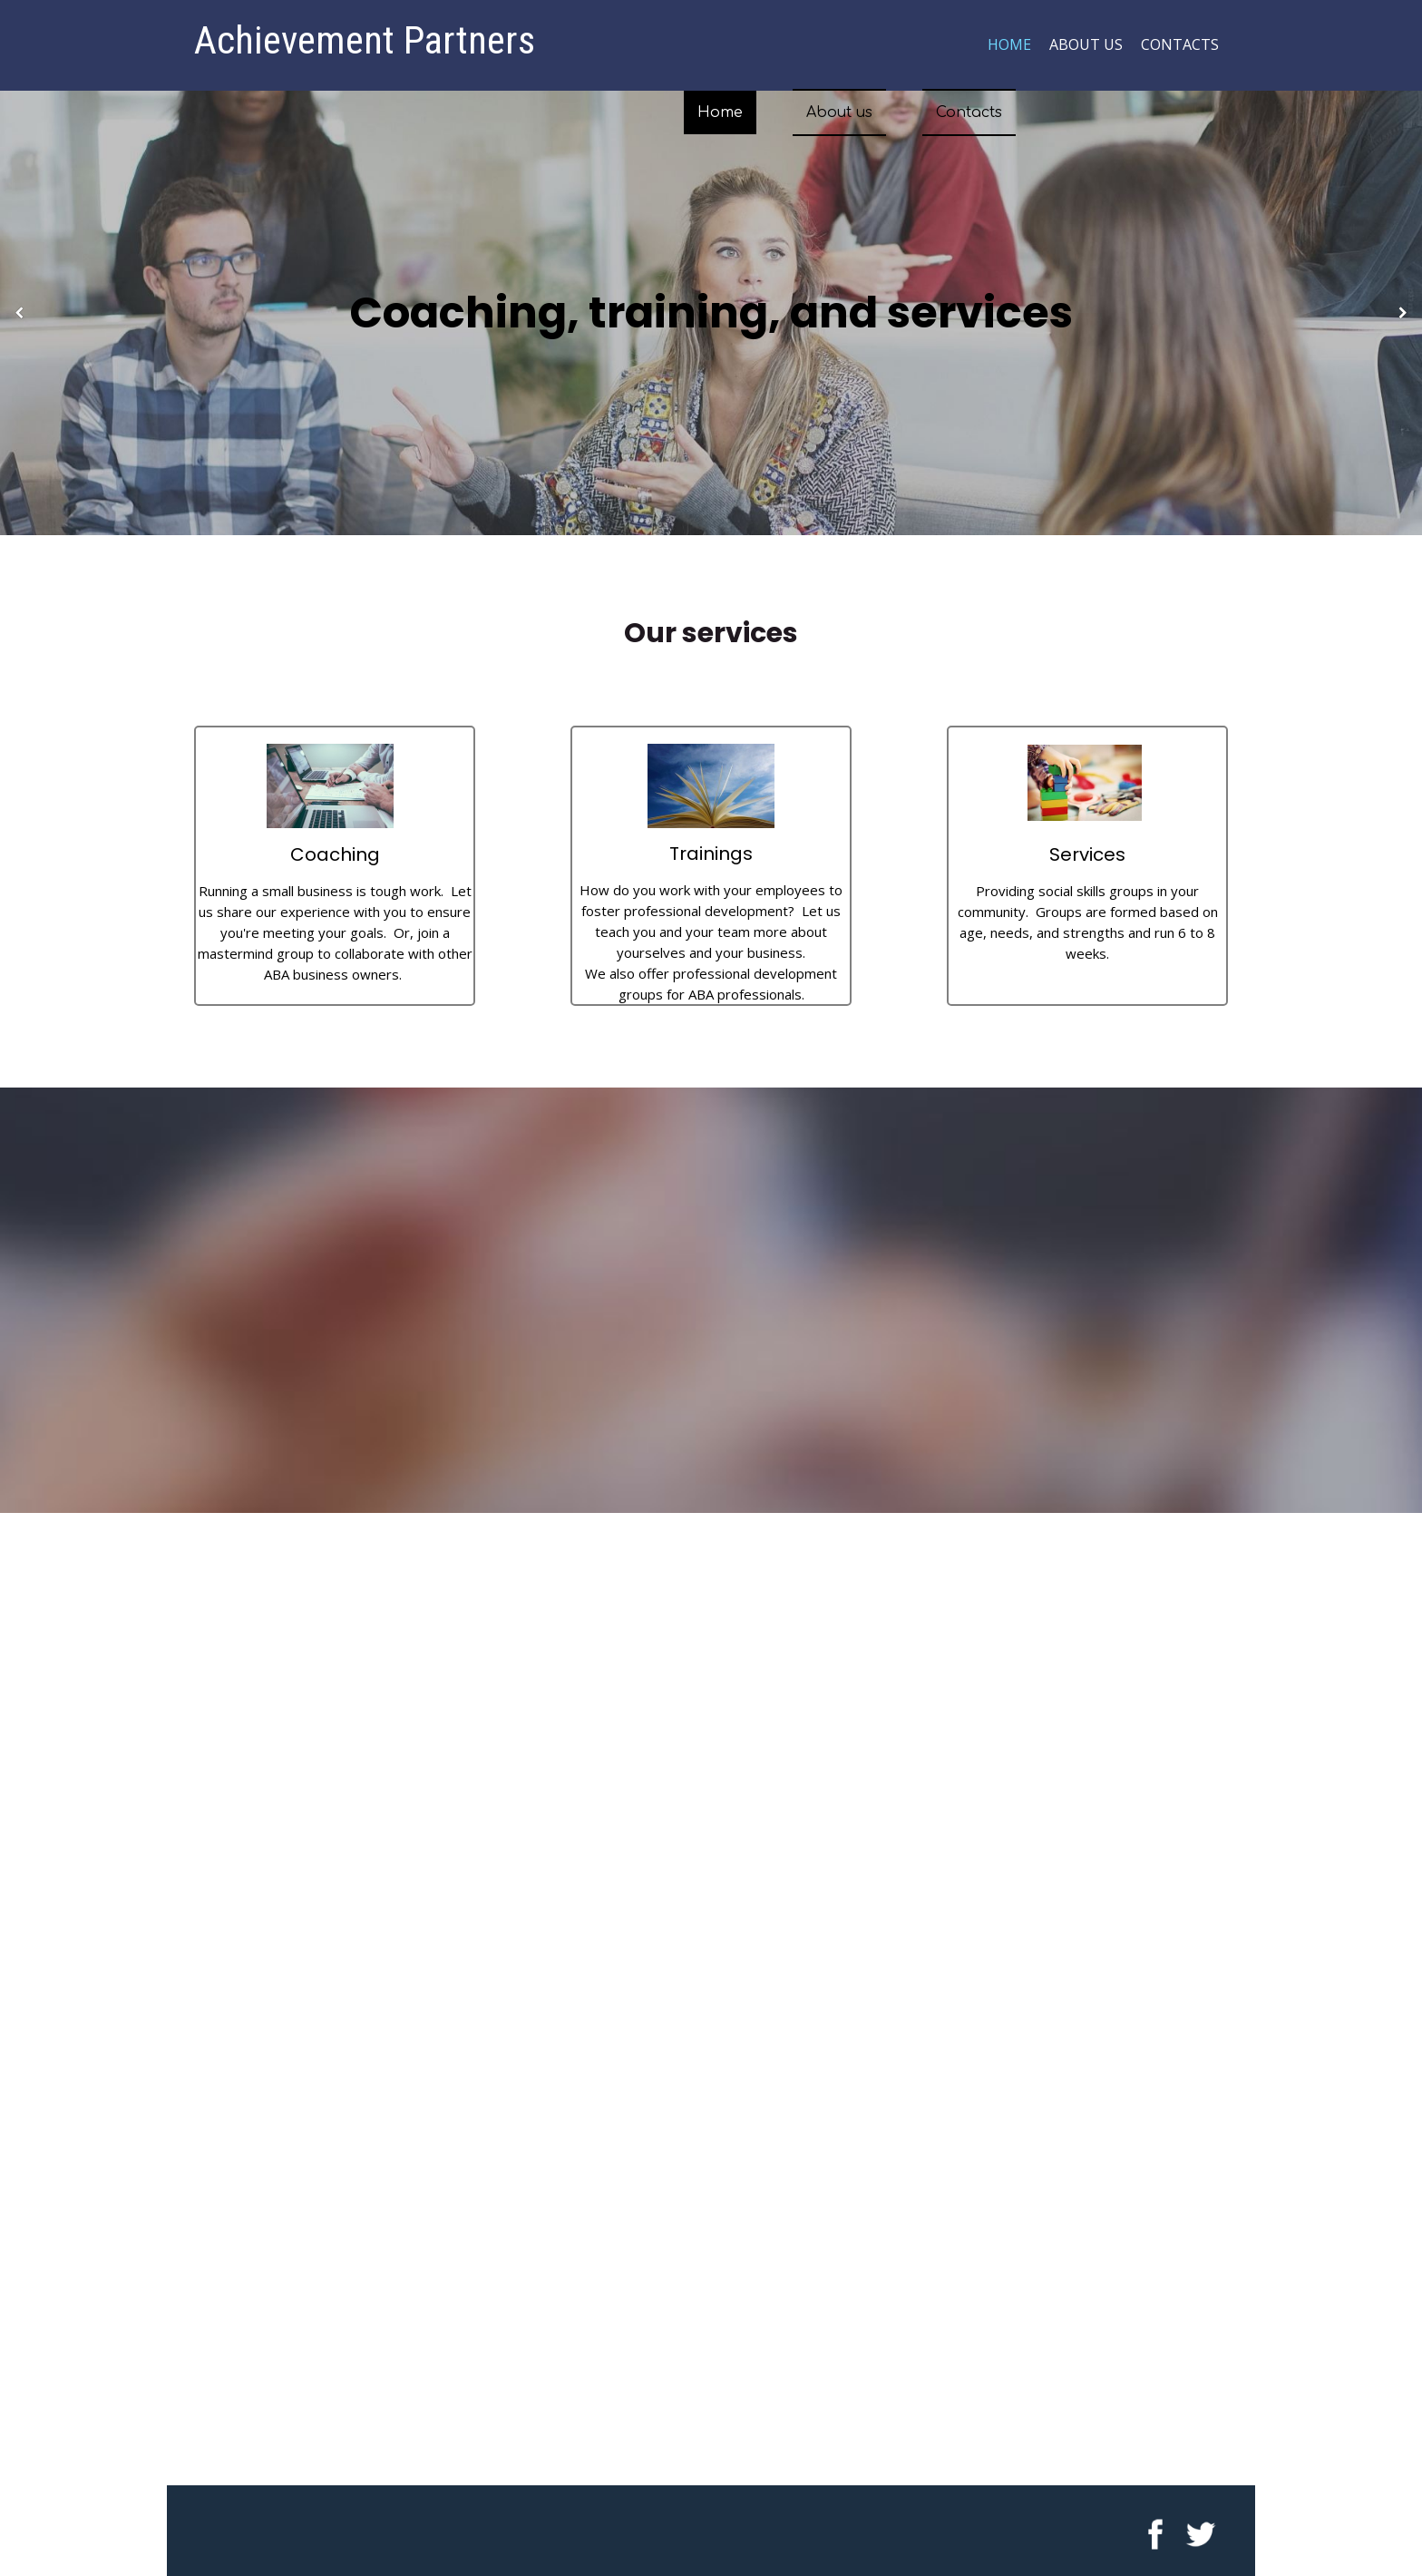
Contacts (1180, 44)
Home (1009, 44)
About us (1086, 44)
